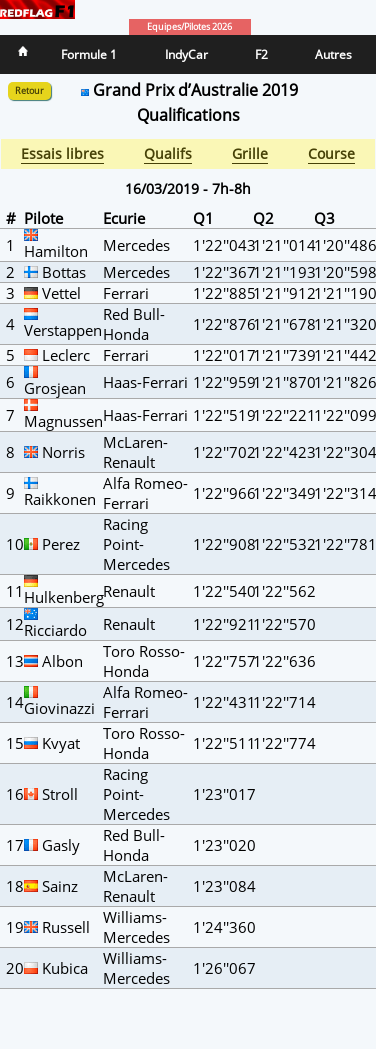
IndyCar (186, 54)
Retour (29, 91)
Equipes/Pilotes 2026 (189, 27)
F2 (261, 54)
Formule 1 (89, 54)
